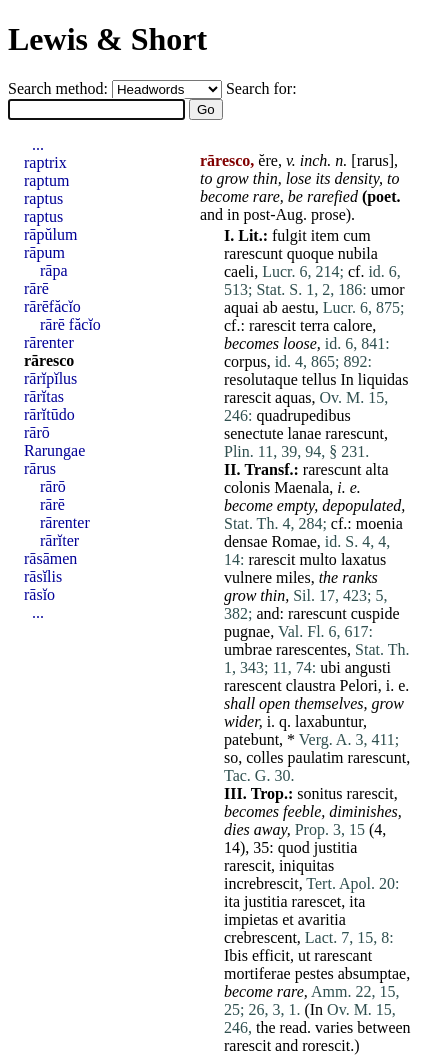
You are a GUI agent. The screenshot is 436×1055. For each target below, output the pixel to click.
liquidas (383, 379)
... (38, 144)
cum (357, 235)
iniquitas (306, 865)
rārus (40, 468)
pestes (314, 973)
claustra (311, 685)
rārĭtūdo (49, 414)
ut (304, 955)
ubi (330, 667)
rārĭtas (44, 396)
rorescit (326, 1045)
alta (376, 469)
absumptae (372, 973)
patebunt (251, 739)
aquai (241, 307)
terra (314, 325)
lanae (305, 433)
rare (266, 196)
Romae (294, 541)
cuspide (375, 613)
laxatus (363, 559)
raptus (43, 198)
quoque (310, 253)
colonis (247, 487)
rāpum (44, 252)
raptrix (45, 162)
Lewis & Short (107, 39)
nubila (358, 253)
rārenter (49, 342)
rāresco (49, 360)
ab (270, 307)
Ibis (236, 955)
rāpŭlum (50, 234)
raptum (46, 180)
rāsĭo (39, 594)
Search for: (261, 88)
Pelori (358, 685)
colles (264, 757)
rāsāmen (50, 558)
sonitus (319, 793)
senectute (254, 433)
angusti (368, 667)
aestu (298, 307)
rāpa (54, 270)
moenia (379, 523)
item (325, 235)
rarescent (253, 685)
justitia (336, 847)
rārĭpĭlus (50, 378)
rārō (37, 432)
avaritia (322, 919)
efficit (271, 955)
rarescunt (253, 253)
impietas (251, 919)
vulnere (248, 577)
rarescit (272, 325)
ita (232, 901)
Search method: (60, 88)
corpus (245, 361)
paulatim (316, 757)
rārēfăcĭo (52, 306)
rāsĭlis (43, 576)
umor (388, 289)
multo (318, 559)
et (288, 919)
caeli (239, 271)
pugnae (247, 631)
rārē (36, 288)
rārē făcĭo (70, 324)
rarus (373, 160)
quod (294, 847)
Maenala (301, 487)
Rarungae (54, 450)
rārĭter (59, 540)
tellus (319, 379)
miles (293, 577)
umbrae (248, 649)
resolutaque (261, 379)
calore (352, 325)
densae (246, 541)
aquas (293, 397)
